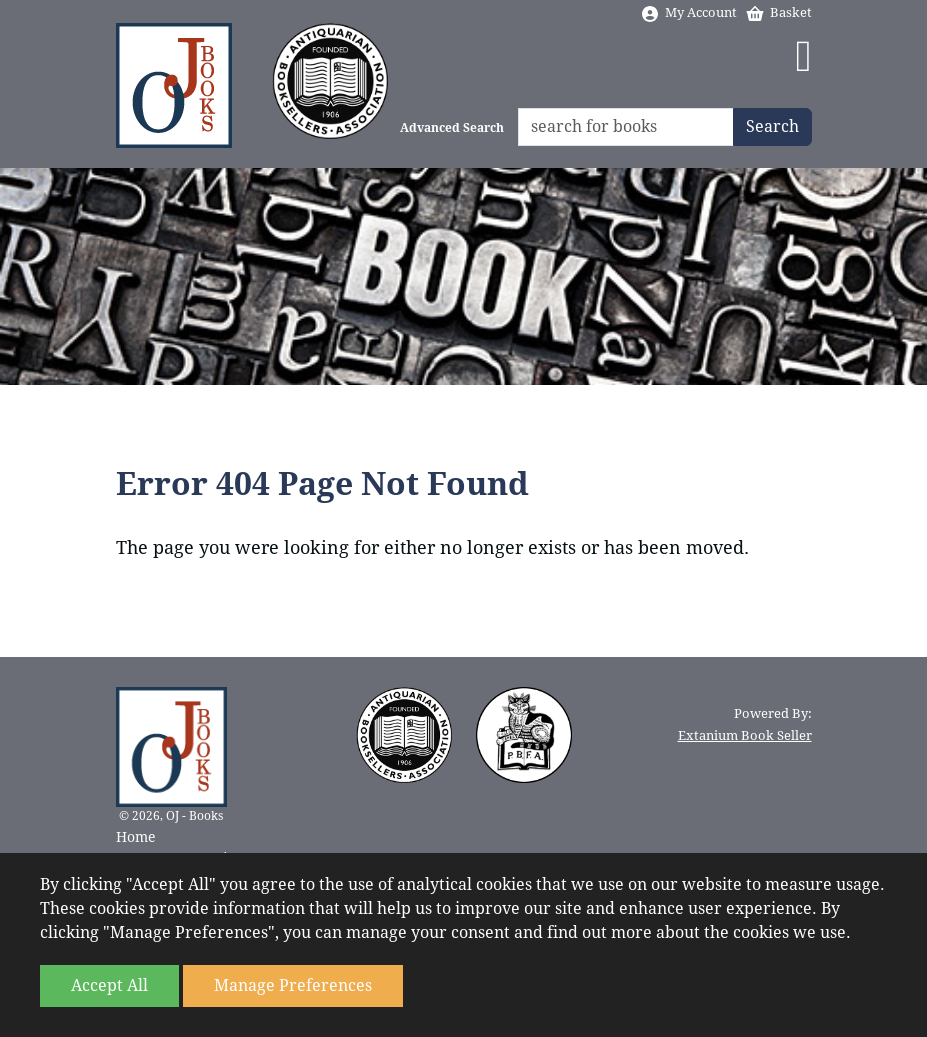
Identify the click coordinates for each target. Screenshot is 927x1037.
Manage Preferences (293, 985)
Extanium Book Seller (745, 735)
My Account (688, 12)
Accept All (109, 985)
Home (136, 837)
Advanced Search (452, 128)
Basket (778, 12)
